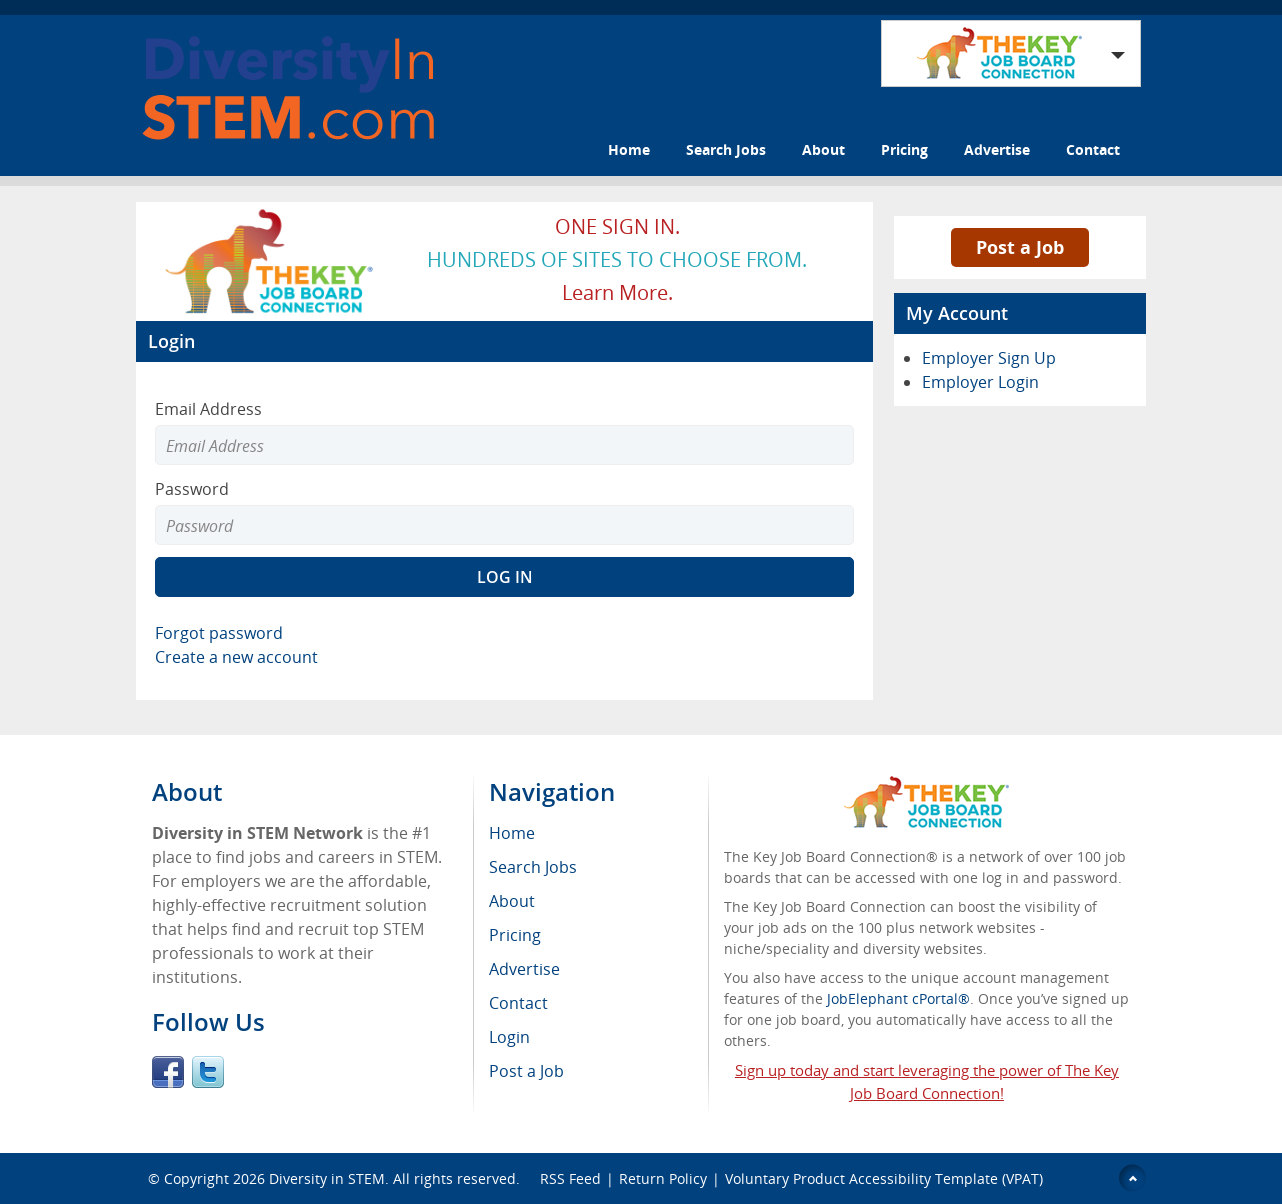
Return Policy (663, 1178)
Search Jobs (726, 149)
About (823, 149)
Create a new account (236, 657)
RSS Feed (570, 1178)
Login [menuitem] (509, 1037)
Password (192, 489)
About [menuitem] (512, 901)
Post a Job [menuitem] (526, 1071)
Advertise (997, 149)
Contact (1093, 149)
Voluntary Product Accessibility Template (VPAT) (884, 1178)
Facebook (168, 1072)
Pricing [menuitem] (515, 935)
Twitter (208, 1072)
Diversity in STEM (327, 1178)
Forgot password (219, 633)
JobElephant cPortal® (898, 998)
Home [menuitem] (512, 833)
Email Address (208, 409)
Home (629, 149)
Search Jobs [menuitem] (533, 867)
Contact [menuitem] (518, 1003)
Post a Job (1020, 247)
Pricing (904, 149)
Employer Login (980, 382)
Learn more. (617, 292)
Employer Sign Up (989, 358)
